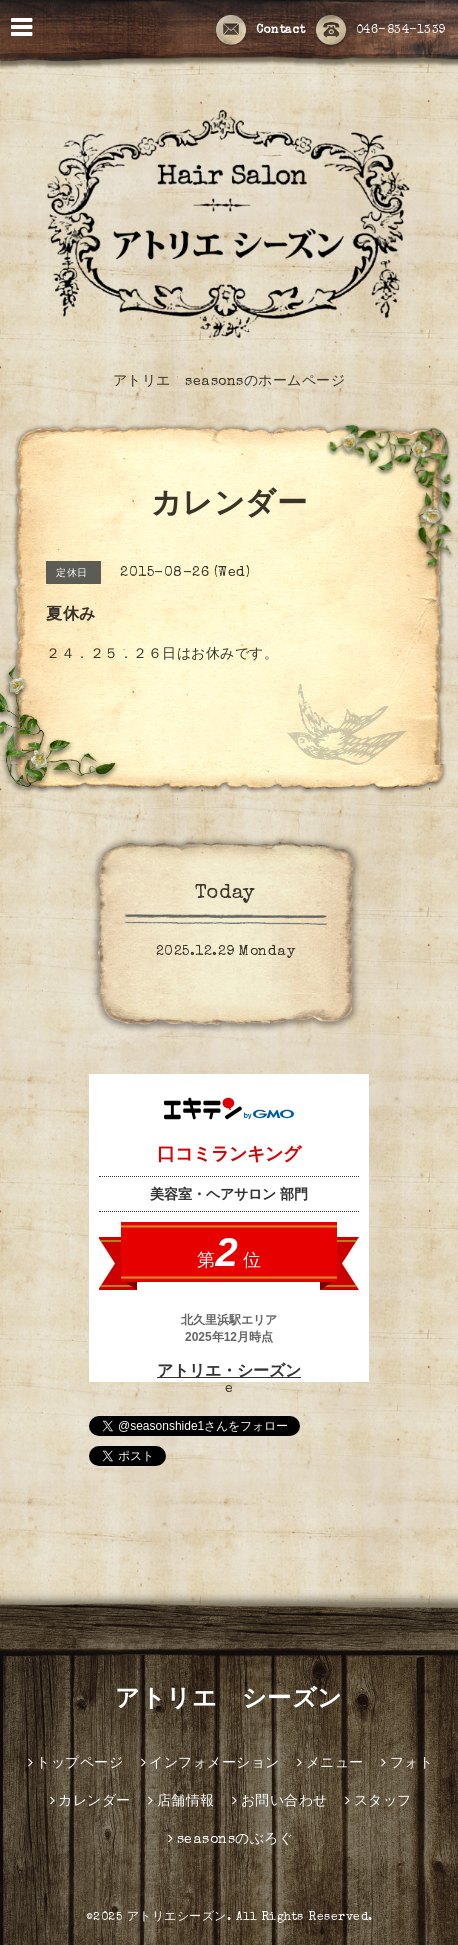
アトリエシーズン (177, 1918)
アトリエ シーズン (229, 1701)
